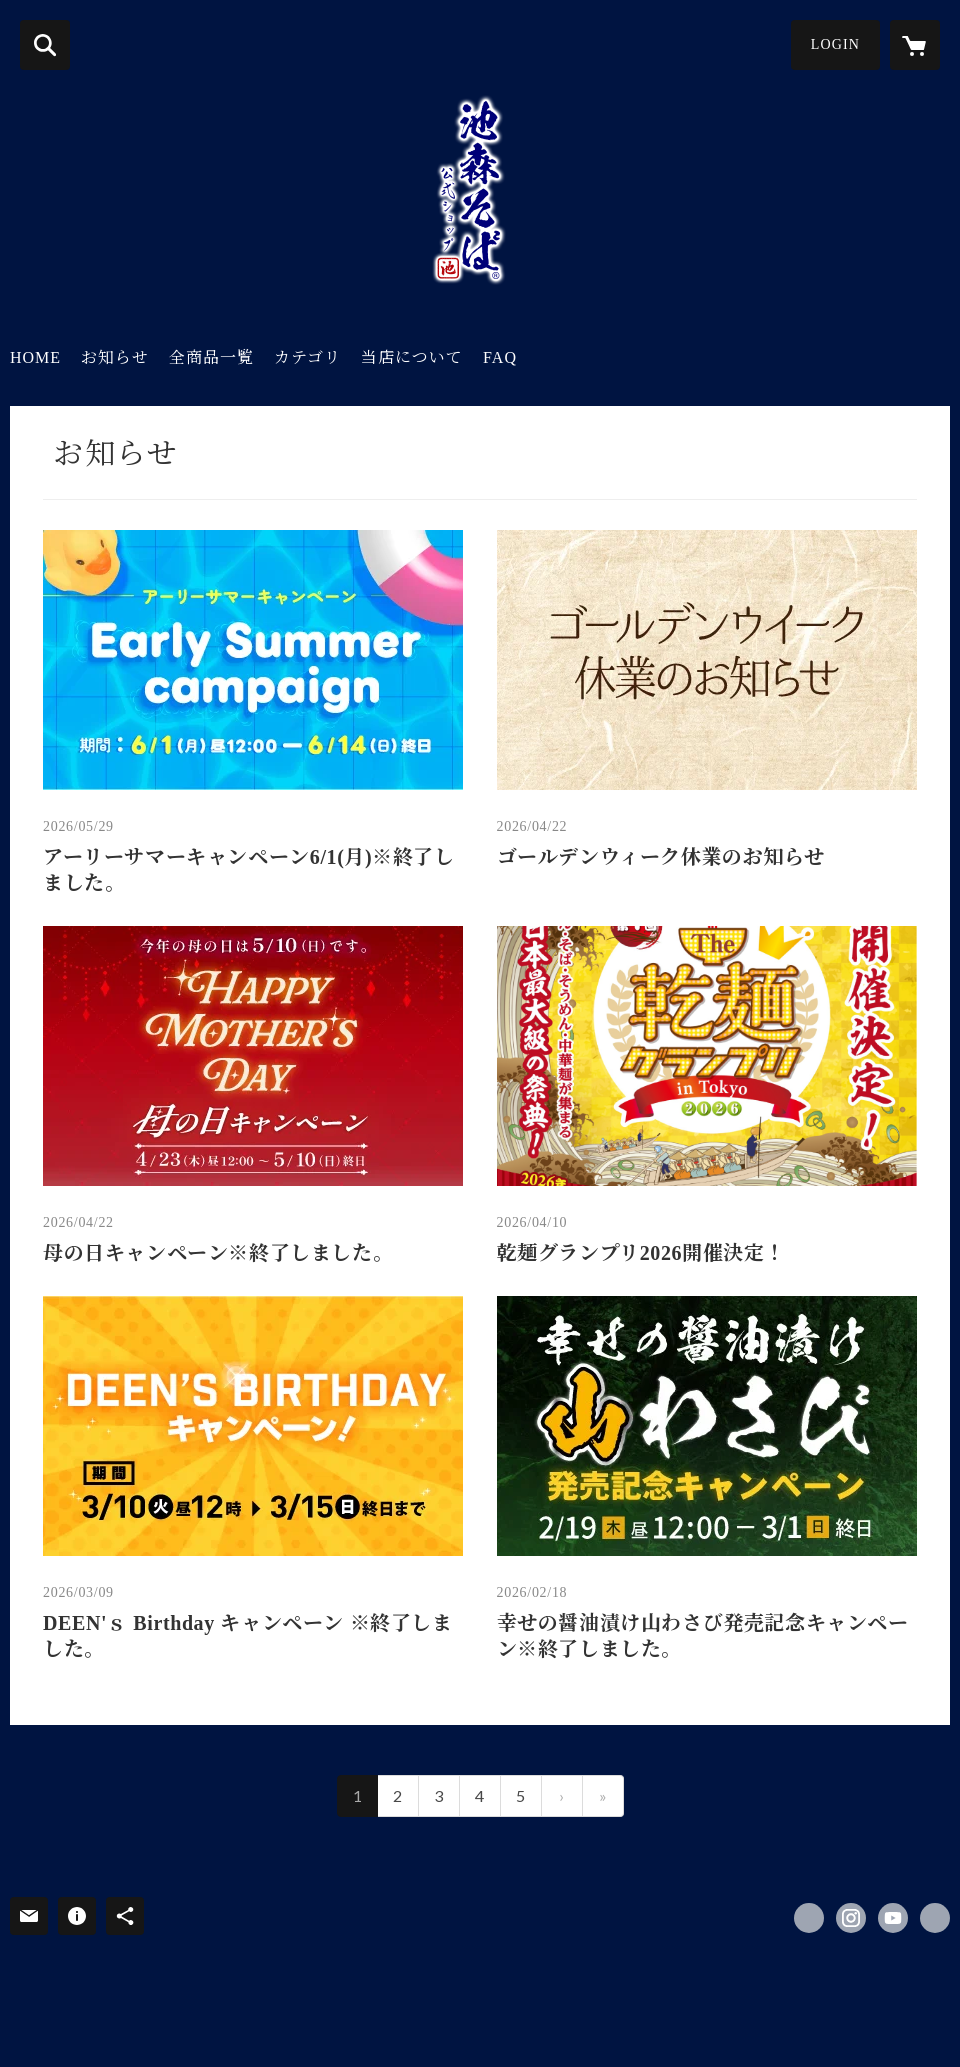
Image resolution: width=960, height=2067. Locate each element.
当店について (412, 357)
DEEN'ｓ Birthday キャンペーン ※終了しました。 (248, 1636)
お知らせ (115, 357)
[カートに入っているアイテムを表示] (915, 45)
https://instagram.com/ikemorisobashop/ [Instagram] (851, 1918)
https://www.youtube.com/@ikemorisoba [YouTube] (893, 1918)
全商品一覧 (211, 357)
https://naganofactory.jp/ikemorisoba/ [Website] (935, 1918)
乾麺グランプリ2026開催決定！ (641, 1253)
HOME (35, 357)
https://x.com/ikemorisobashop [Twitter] (809, 1918)
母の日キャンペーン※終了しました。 (218, 1253)
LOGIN (835, 44)
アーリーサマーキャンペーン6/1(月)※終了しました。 (249, 870)
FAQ (500, 357)
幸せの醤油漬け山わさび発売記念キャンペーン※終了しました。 (703, 1636)
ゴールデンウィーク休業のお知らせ (661, 857)
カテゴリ (307, 357)
